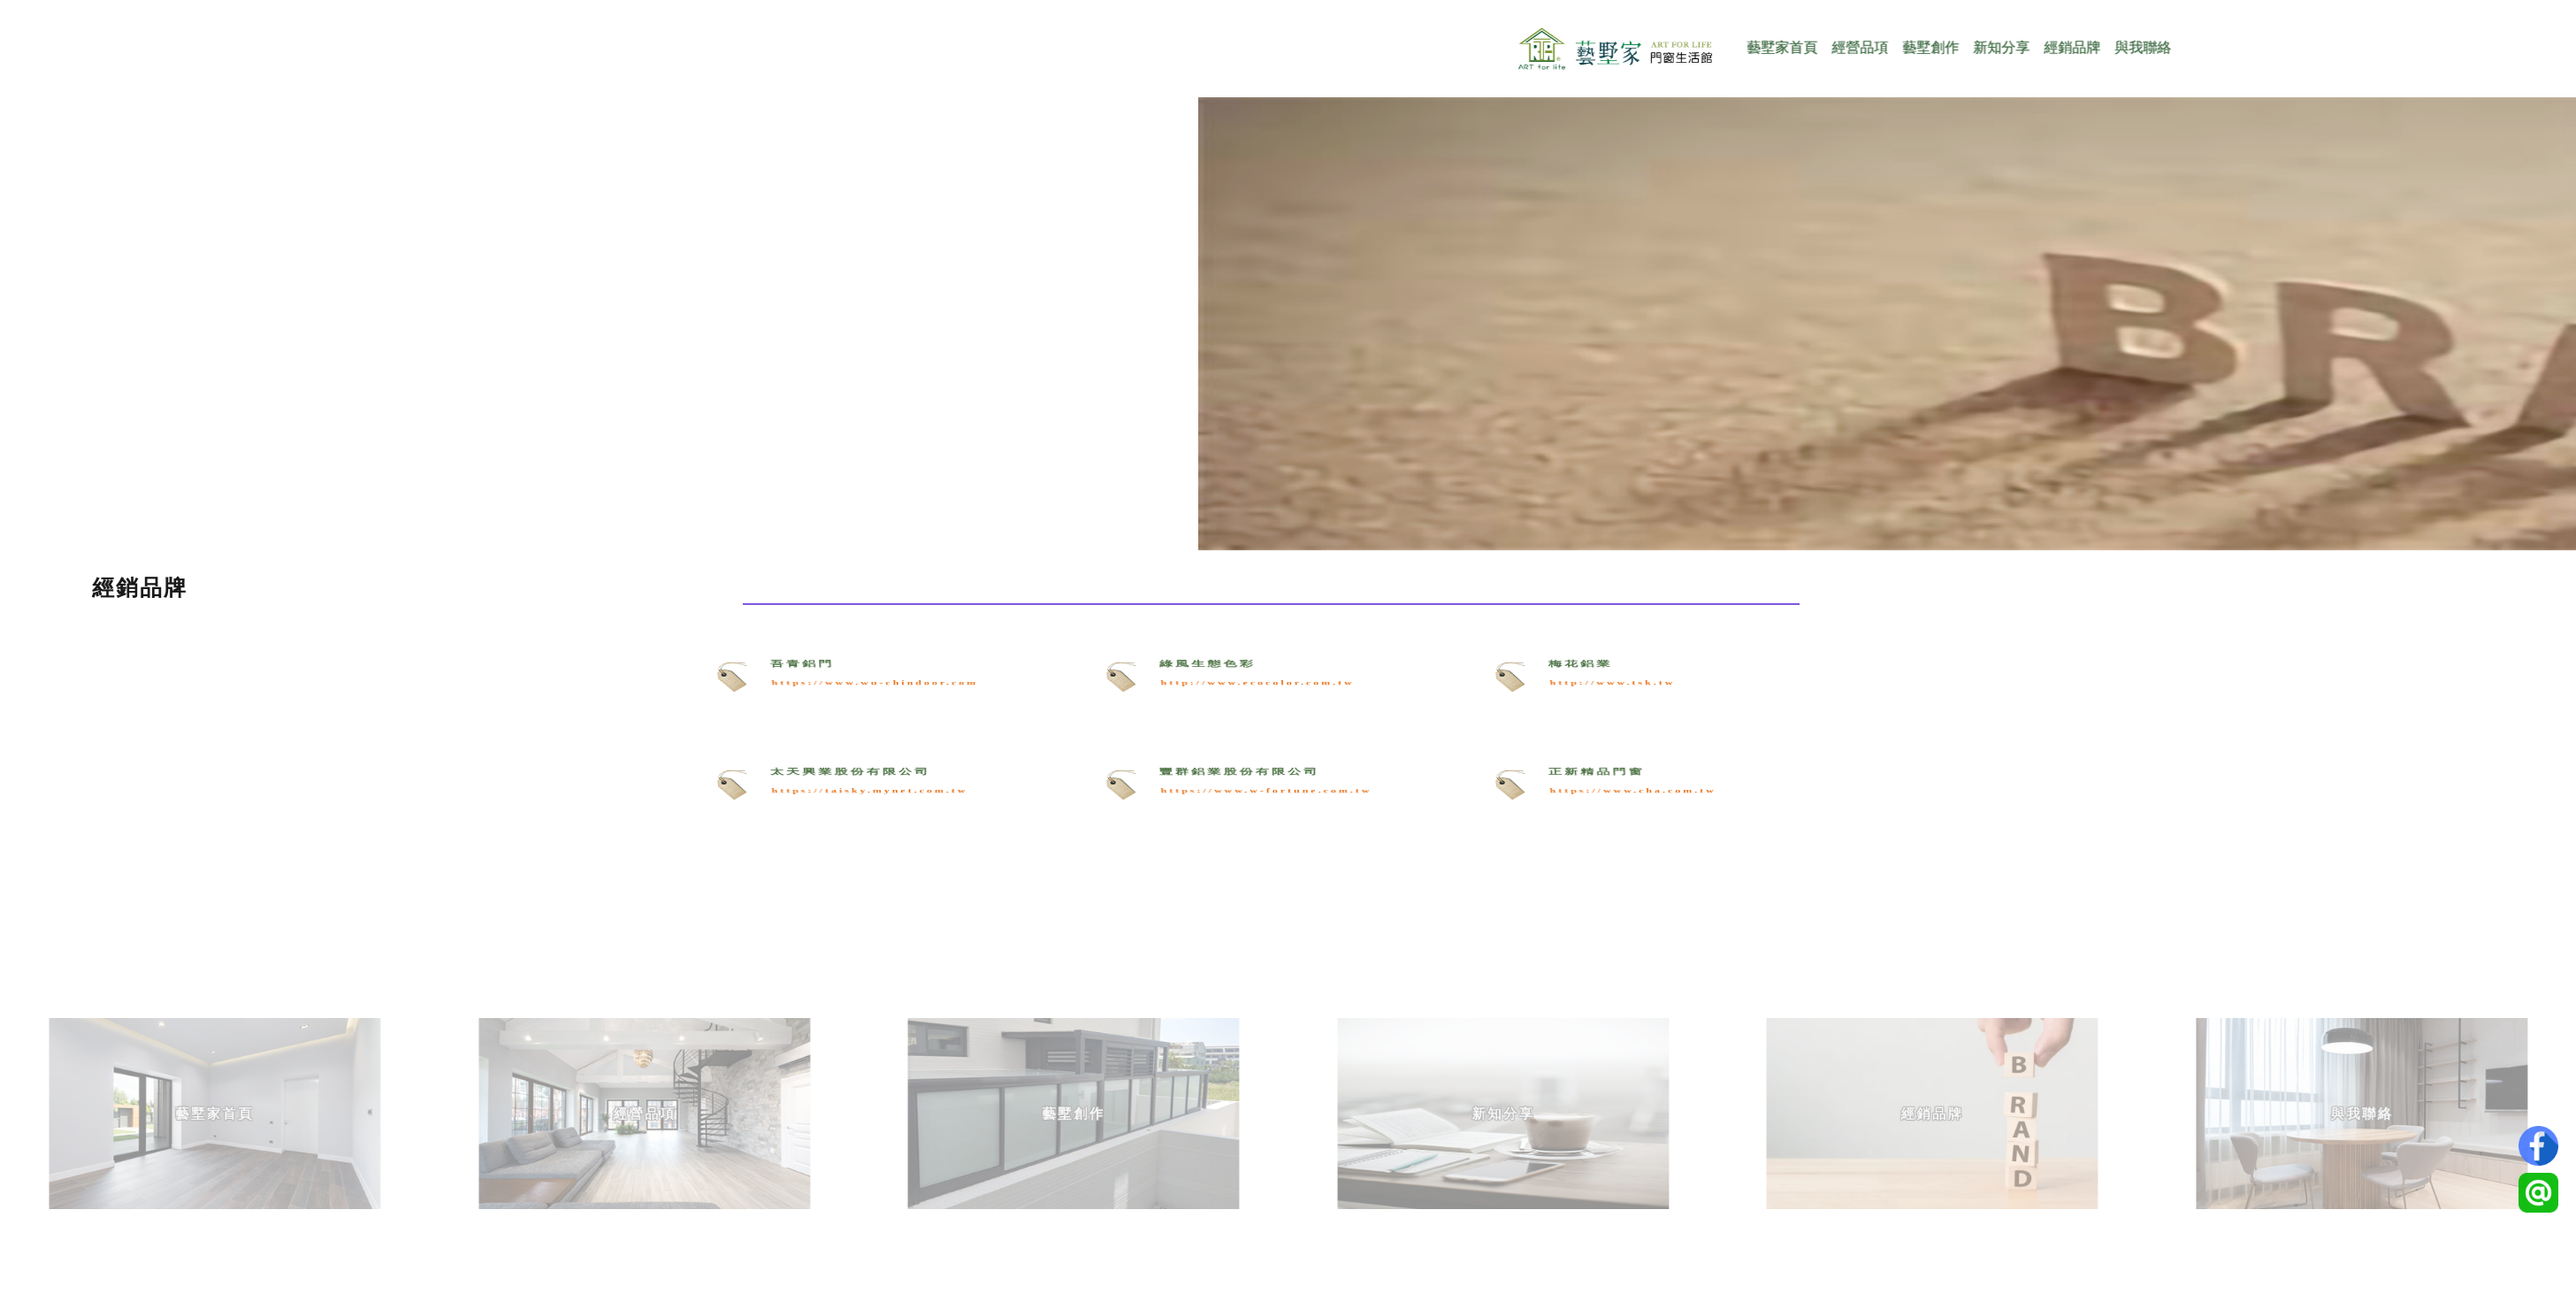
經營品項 (1923, 47)
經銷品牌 (2135, 47)
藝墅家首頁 (1845, 47)
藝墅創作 (1994, 47)
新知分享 (2065, 47)
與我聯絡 (2206, 47)
